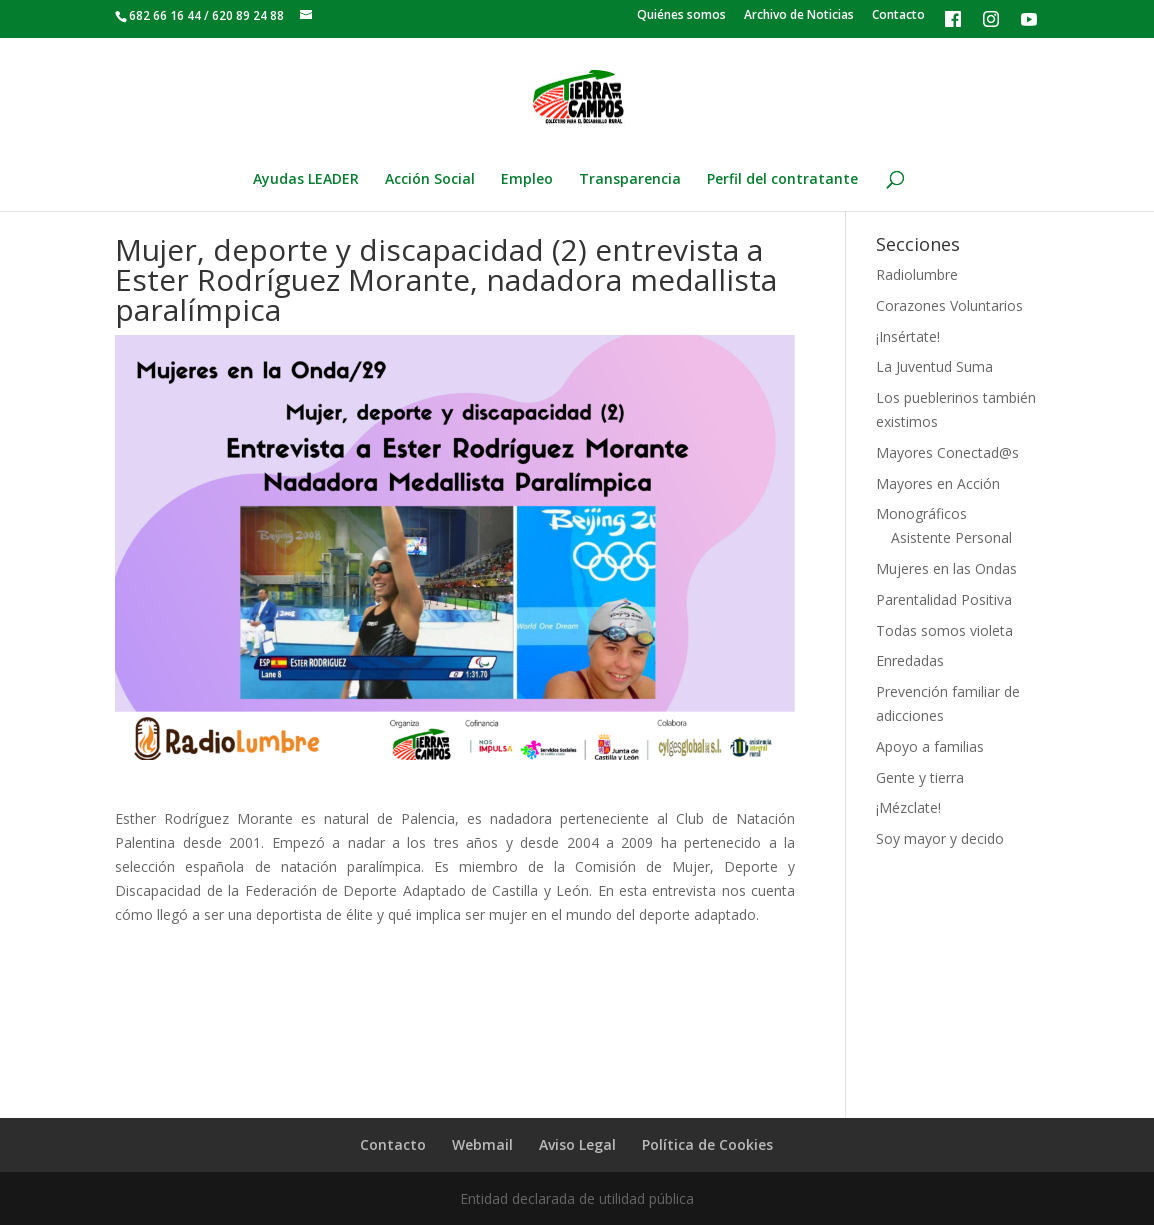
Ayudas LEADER (306, 180)
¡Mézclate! (908, 807)
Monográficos (921, 513)
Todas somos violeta (944, 630)
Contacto (898, 16)
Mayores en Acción (938, 483)
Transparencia (630, 180)
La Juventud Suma (934, 366)
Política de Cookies (707, 1144)
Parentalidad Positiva (944, 599)
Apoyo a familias (930, 746)
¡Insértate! (908, 336)
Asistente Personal (951, 537)
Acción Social (430, 180)
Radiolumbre (917, 274)
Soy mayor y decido (940, 838)
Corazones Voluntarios (949, 305)
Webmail (482, 1144)
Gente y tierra (920, 777)
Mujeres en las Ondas (946, 568)
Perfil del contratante (782, 180)
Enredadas (910, 660)
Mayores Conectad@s (947, 452)
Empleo (527, 180)
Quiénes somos (681, 16)
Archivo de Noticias (799, 16)
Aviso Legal (577, 1144)
